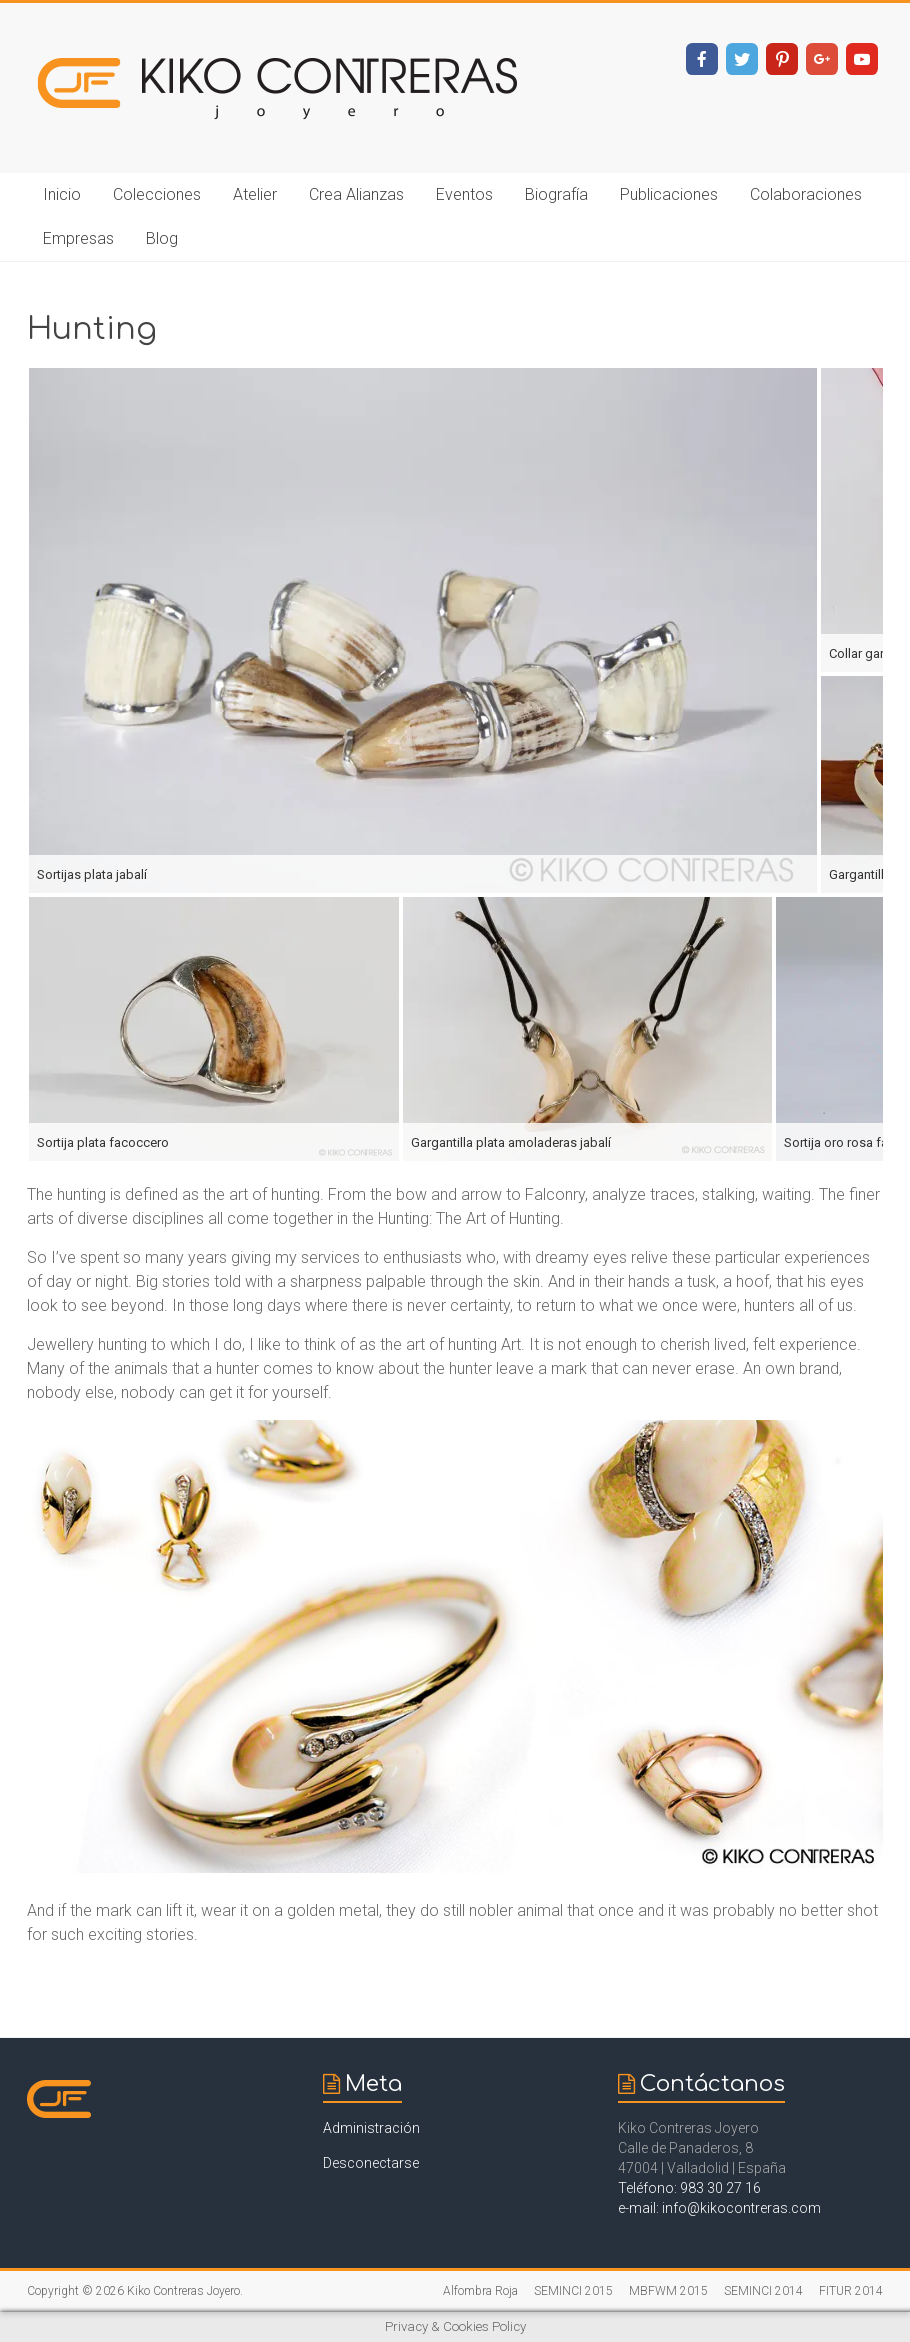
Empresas (78, 238)
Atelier (255, 194)
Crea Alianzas (356, 194)
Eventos (464, 194)
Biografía (556, 194)
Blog (162, 238)
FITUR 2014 (851, 2291)
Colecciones (157, 194)
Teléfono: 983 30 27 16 (689, 2188)
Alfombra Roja (480, 2291)
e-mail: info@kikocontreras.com (719, 2208)
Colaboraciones (806, 194)
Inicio (62, 194)
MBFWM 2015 (668, 2291)
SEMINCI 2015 (573, 2291)
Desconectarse (371, 2163)
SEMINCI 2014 (763, 2291)
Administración (371, 2128)
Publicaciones (669, 194)
